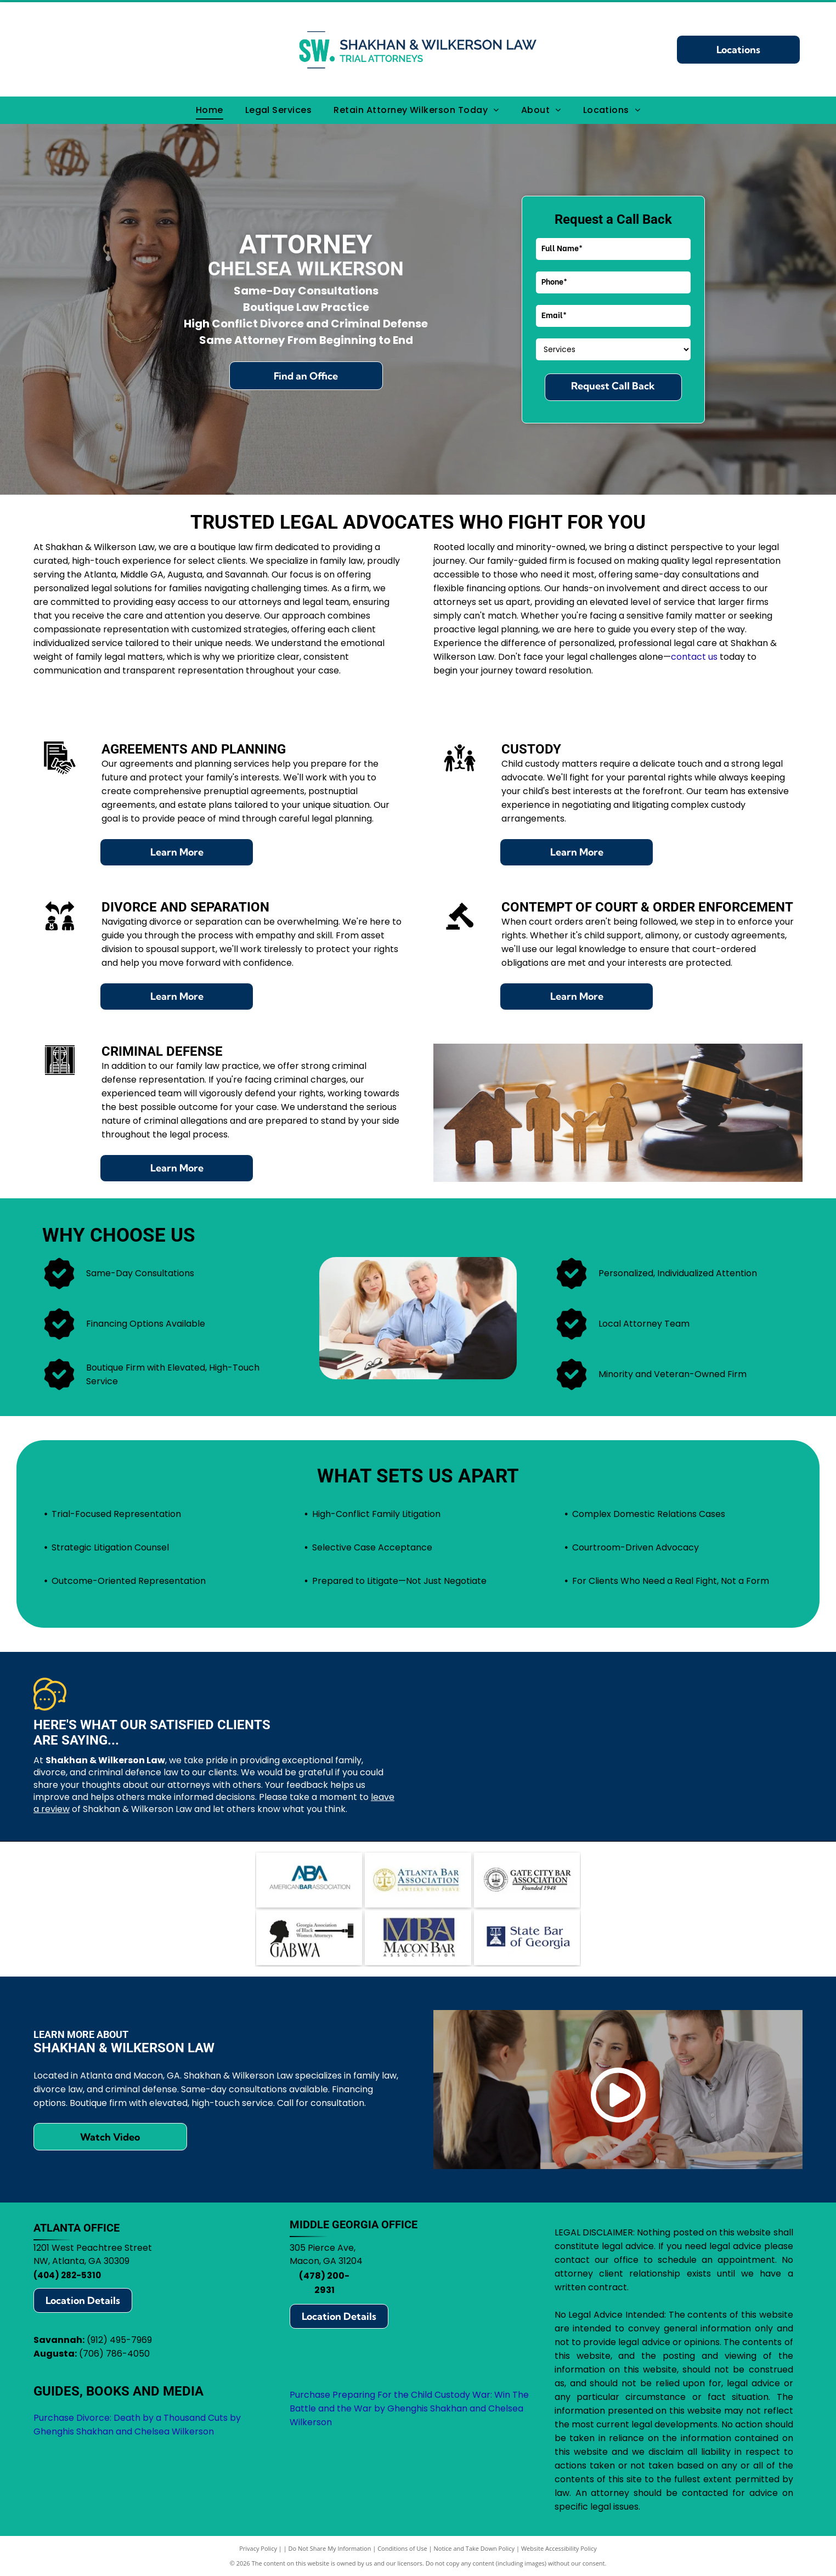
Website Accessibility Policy (559, 2548)
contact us (694, 656)
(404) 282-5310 (67, 2275)
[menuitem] (209, 110)
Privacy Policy (258, 2548)
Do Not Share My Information (330, 2548)
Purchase (310, 2394)
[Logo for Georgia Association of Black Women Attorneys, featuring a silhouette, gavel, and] (309, 1937)
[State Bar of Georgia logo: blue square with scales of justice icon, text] (527, 1937)
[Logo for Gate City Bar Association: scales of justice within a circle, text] (527, 1880)
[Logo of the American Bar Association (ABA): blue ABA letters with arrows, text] (309, 1880)
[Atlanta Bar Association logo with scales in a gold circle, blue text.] (418, 1880)
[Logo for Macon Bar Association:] (418, 1937)
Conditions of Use (402, 2548)
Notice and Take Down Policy (474, 2548)
